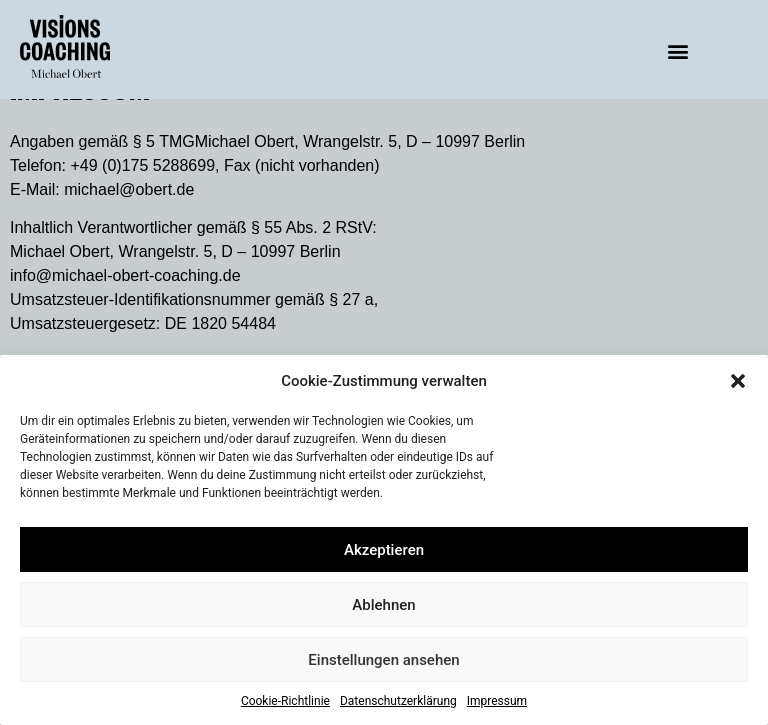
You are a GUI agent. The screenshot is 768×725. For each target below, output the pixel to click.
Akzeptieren (384, 550)
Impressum (497, 701)
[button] (738, 381)
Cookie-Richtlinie (285, 701)
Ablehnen (383, 605)
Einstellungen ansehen (383, 660)
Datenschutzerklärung (398, 701)
